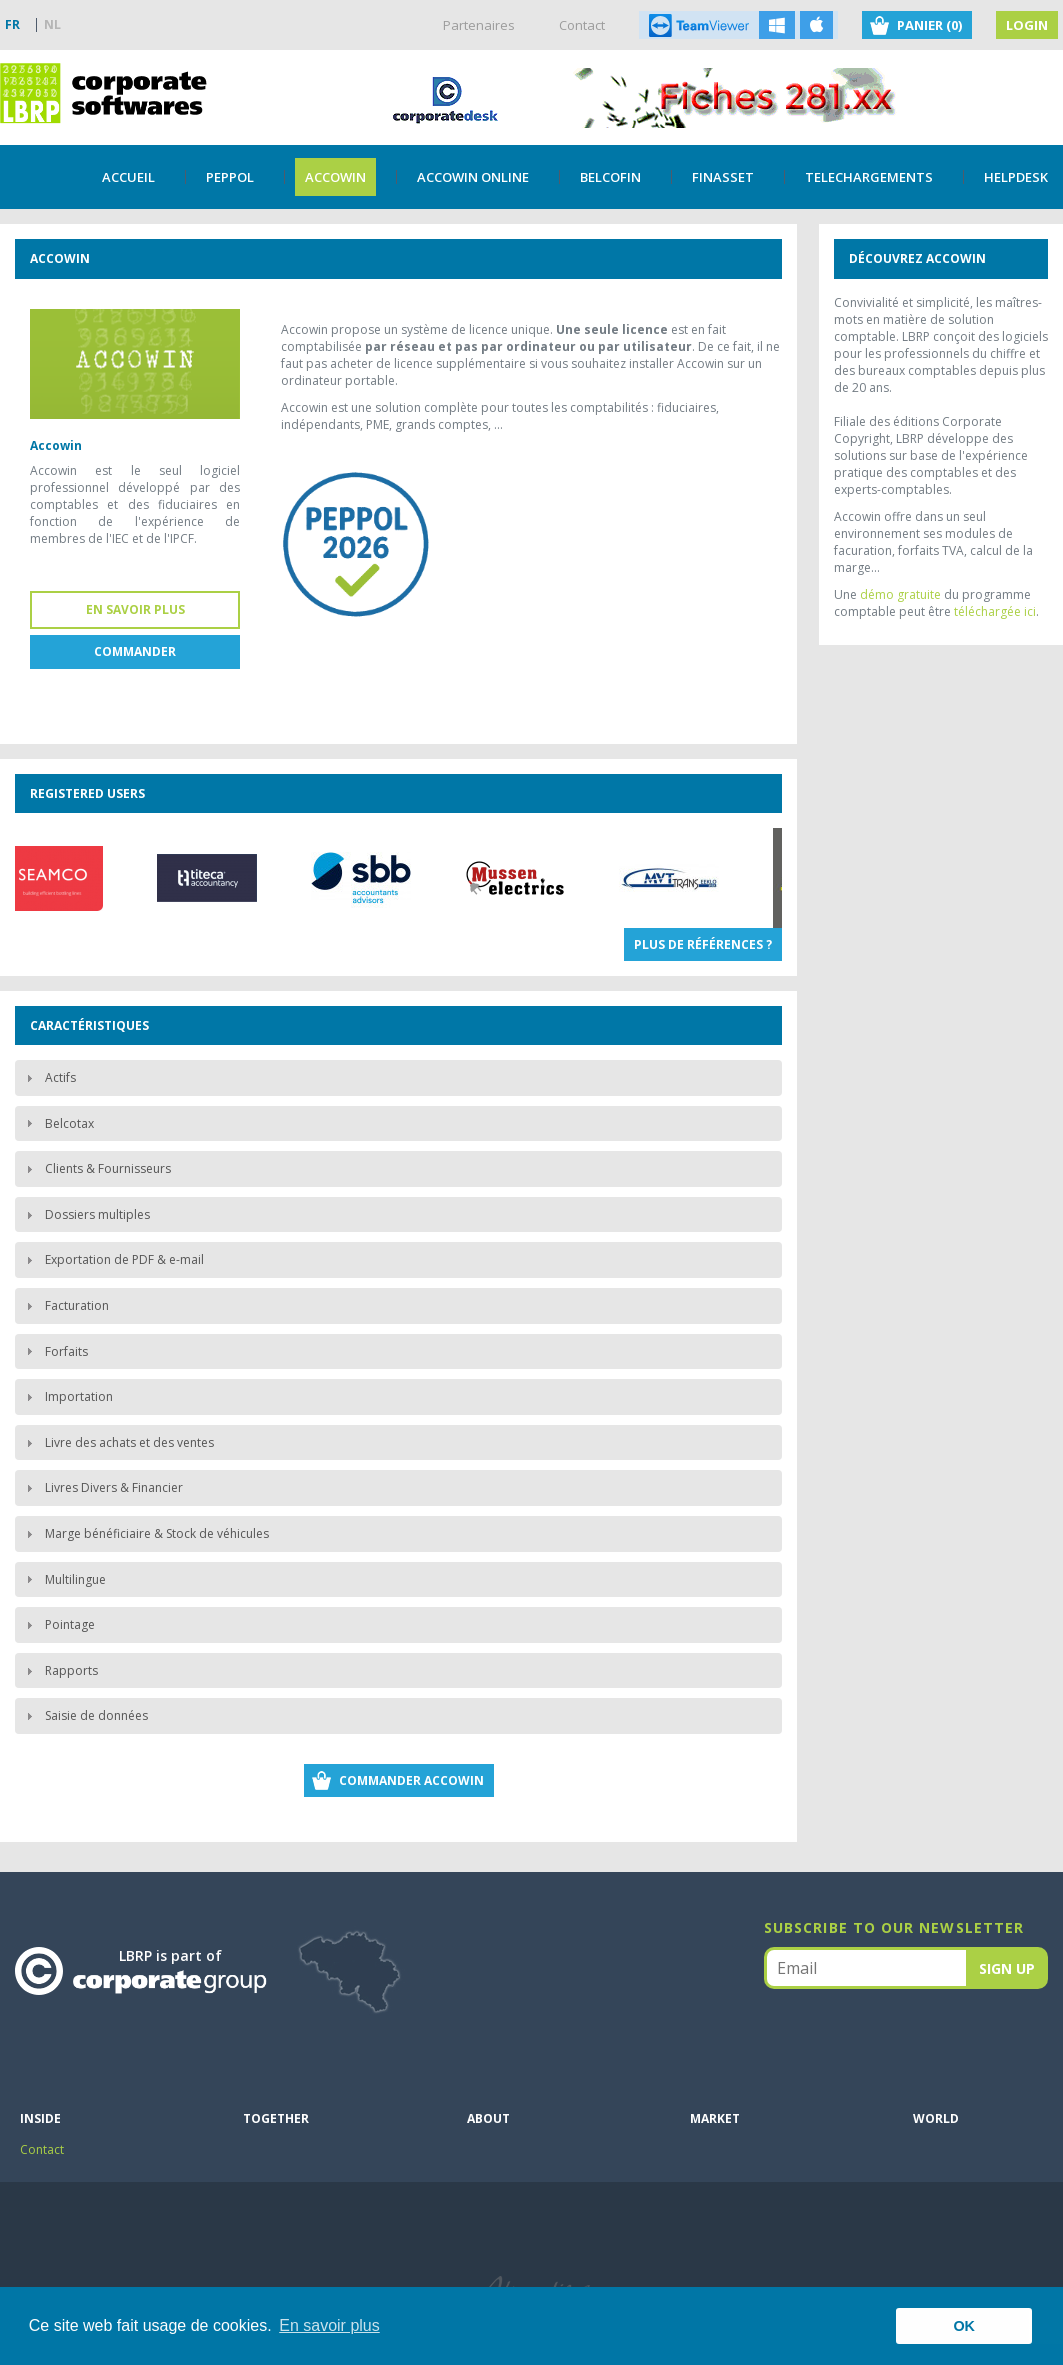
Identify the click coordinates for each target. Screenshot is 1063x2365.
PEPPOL (230, 177)
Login (1027, 25)
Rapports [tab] (59, 1670)
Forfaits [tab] (54, 1351)
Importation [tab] (67, 1396)
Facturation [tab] (65, 1305)
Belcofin (610, 177)
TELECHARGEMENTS (869, 177)
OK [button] (964, 2326)
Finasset (723, 177)
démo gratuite (900, 594)
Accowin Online (473, 177)
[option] (218, 878)
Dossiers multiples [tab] (85, 1214)
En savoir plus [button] (329, 2325)
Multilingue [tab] (63, 1579)
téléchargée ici (995, 611)
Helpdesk (1016, 177)
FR (12, 24)
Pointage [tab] (58, 1624)
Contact (582, 25)
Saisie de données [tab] (84, 1715)
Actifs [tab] (48, 1077)
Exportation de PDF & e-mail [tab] (112, 1259)
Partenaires (479, 25)
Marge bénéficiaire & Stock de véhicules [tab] (145, 1533)
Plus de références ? (703, 944)
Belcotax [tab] (57, 1123)
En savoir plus (135, 609)
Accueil (128, 177)
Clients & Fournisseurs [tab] (96, 1168)
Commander (135, 651)
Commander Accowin (411, 1780)
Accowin (335, 177)
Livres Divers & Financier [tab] (102, 1487)
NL (52, 24)
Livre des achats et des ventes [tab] (117, 1442)
